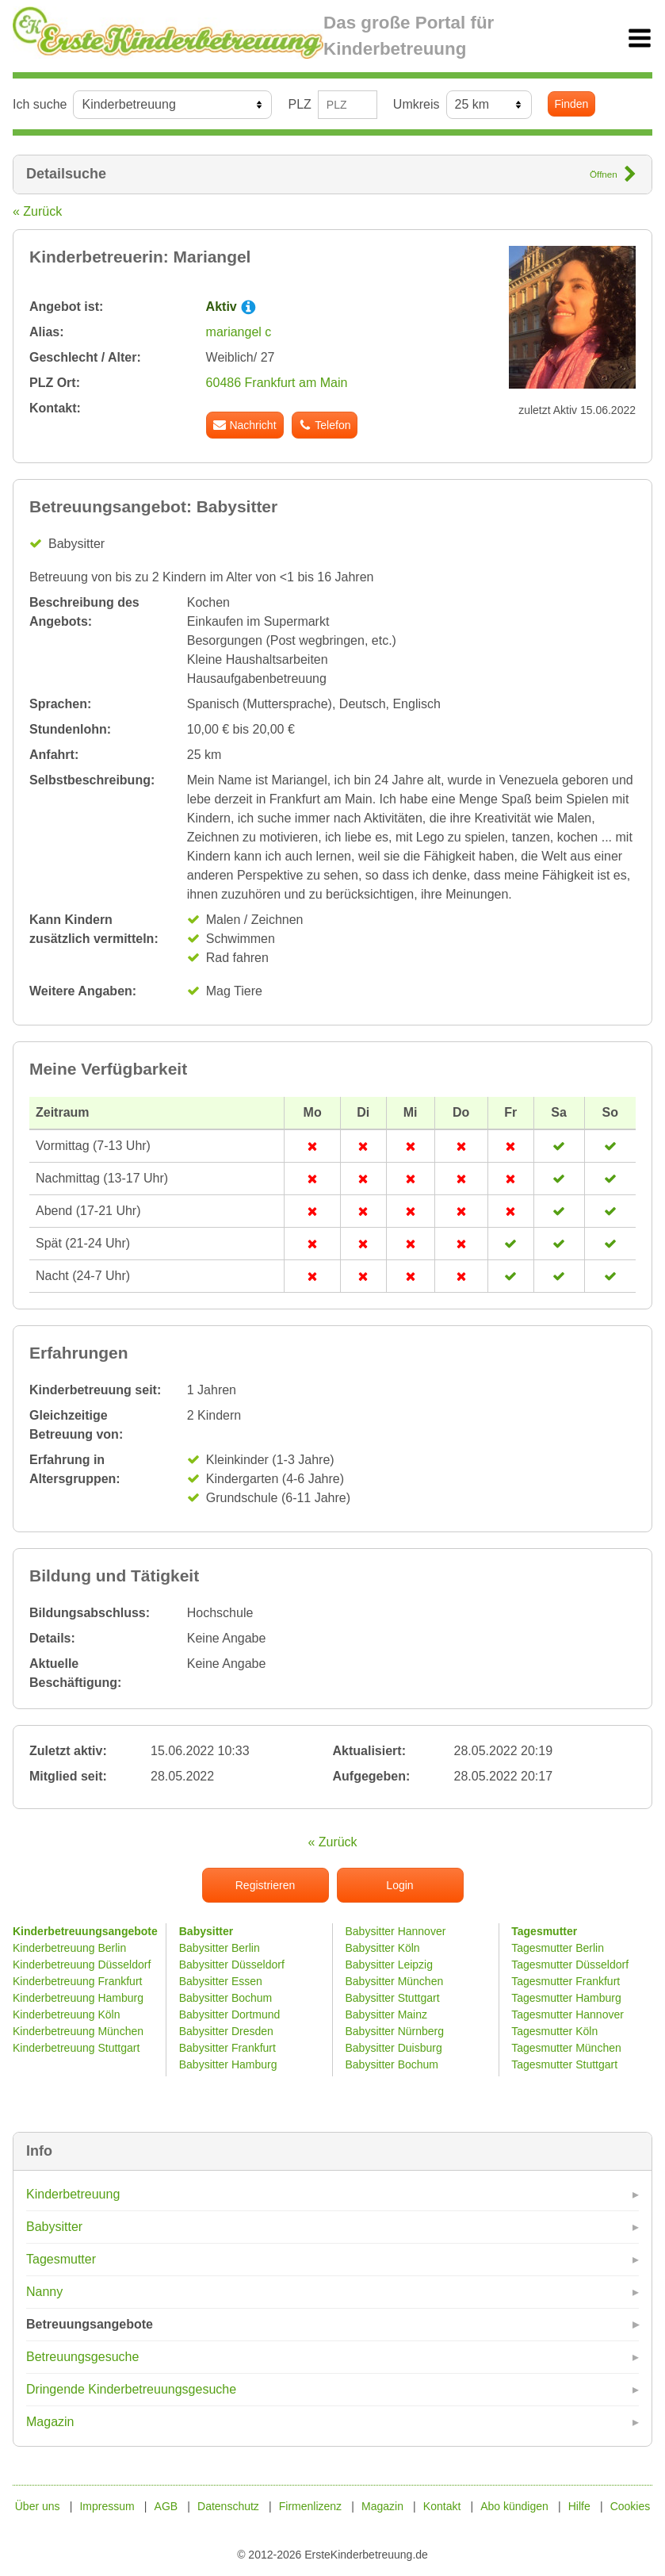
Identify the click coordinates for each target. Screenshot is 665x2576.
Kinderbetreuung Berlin (69, 1948)
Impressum (106, 2506)
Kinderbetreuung (73, 2194)
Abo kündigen (514, 2506)
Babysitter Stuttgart (393, 1997)
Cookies (630, 2506)
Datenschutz (228, 2506)
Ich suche (40, 104)
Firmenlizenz (310, 2506)
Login (399, 1885)
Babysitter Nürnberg (395, 2031)
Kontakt (442, 2506)
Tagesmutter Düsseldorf (570, 1964)
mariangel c (239, 332)
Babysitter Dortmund (230, 2014)
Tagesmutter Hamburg (566, 1997)
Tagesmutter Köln (554, 2031)
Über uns (37, 2506)
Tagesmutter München (566, 2047)
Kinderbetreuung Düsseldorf (82, 1964)
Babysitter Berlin (219, 1948)
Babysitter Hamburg (228, 2064)
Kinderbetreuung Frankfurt (79, 1981)
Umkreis (416, 104)
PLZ (299, 104)
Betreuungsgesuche (82, 2356)
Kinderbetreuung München (78, 2031)
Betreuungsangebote (89, 2324)
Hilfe (579, 2506)
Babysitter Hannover (396, 1931)
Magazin (50, 2421)
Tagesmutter (61, 2259)
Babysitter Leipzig (390, 1964)
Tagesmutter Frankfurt (565, 1981)
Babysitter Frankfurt (227, 2047)
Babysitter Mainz (386, 2014)
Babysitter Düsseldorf (232, 1964)
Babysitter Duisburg (394, 2047)
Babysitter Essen (220, 1981)
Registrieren (265, 1885)
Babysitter (54, 2226)
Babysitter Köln (383, 1948)
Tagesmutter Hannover (567, 2014)
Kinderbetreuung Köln (66, 2014)
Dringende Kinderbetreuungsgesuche (131, 2389)
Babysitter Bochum (226, 1997)
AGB (166, 2506)
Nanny (44, 2291)
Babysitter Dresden (226, 2031)
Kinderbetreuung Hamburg (78, 1997)
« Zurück (37, 211)
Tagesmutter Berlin (557, 1948)
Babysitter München (395, 1981)
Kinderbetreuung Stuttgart (76, 2047)
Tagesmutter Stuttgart (564, 2064)
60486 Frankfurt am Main (277, 382)
